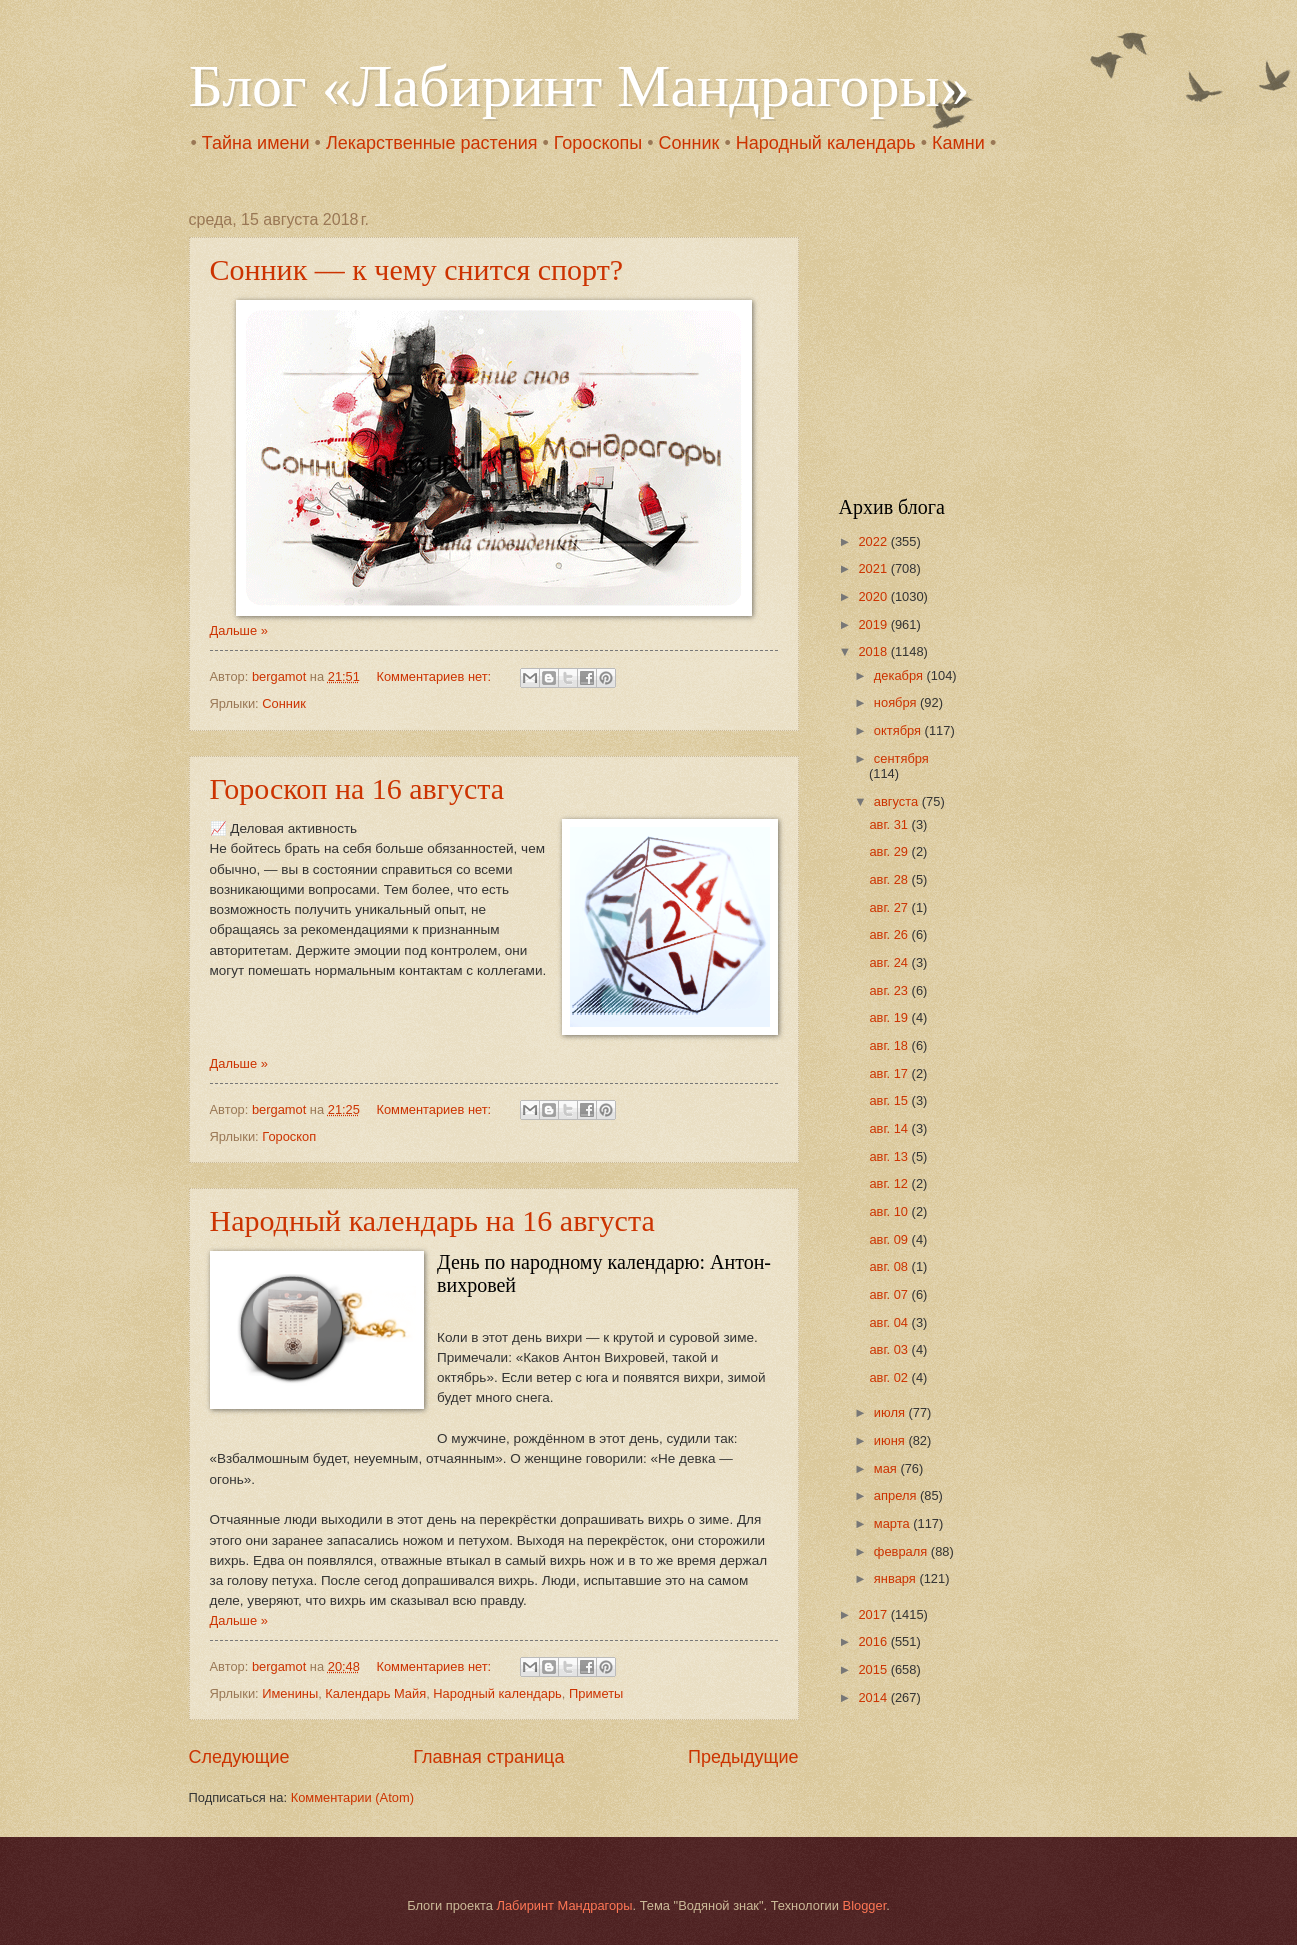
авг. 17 (890, 1073)
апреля (897, 1495)
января (897, 1578)
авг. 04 (890, 1322)
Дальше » (239, 630)
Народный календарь (826, 143)
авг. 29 (890, 851)
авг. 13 (890, 1156)
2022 (874, 541)
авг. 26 (890, 934)
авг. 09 (890, 1239)
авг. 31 (890, 824)
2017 (874, 1614)
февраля (902, 1551)
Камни (958, 143)
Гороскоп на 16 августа (357, 788)
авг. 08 (890, 1266)
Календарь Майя (375, 1693)
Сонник (689, 143)
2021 (874, 568)
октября (899, 730)
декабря (900, 675)
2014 (874, 1697)
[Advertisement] (964, 336)
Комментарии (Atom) (352, 1797)
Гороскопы (598, 143)
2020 (874, 596)
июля (891, 1412)
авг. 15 (890, 1100)
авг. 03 (890, 1349)
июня (891, 1440)
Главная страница (488, 1757)
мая (887, 1468)
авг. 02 (890, 1377)
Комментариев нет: (435, 676)
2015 (874, 1669)
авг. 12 (890, 1183)
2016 (874, 1641)
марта (893, 1523)
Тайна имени (256, 143)
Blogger (865, 1905)
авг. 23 (890, 990)
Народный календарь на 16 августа (432, 1220)
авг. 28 (890, 879)
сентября (901, 758)
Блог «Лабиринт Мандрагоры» (579, 86)
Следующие (239, 1757)
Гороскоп (289, 1136)
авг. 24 (890, 962)
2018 (874, 651)
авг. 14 (890, 1128)
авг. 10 (890, 1211)
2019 (874, 624)
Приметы (596, 1693)
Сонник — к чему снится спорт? (417, 269)
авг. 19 (890, 1017)
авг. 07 (890, 1294)
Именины (290, 1693)
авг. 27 (890, 907)
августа (898, 801)
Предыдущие (743, 1757)
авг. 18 (890, 1045)
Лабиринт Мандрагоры (564, 1905)
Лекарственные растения (432, 143)
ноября (897, 702)
